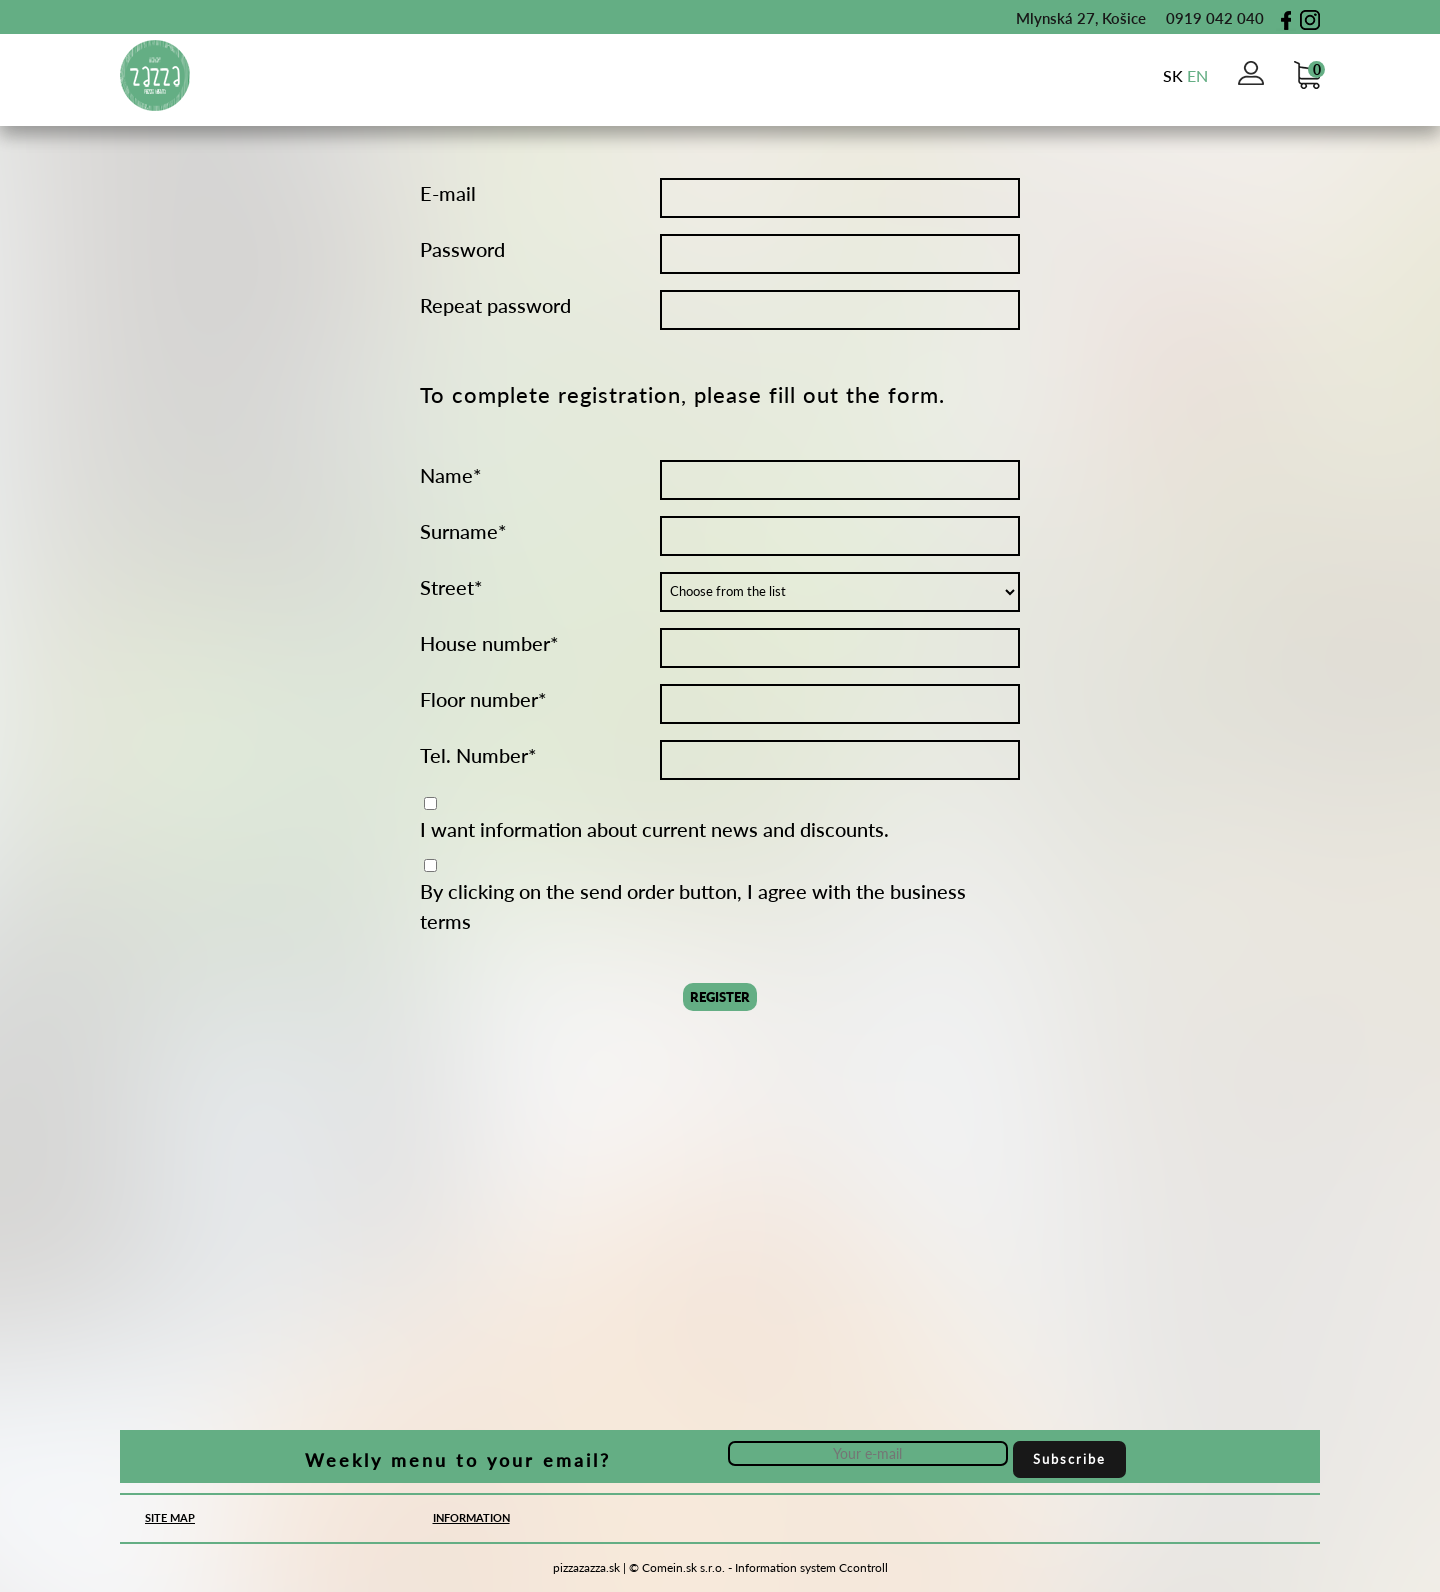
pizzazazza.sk (586, 1567)
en (1197, 75)
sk (1173, 75)
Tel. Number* (478, 755)
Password (462, 249)
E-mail (448, 193)
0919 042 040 (1205, 18)
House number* (489, 643)
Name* (451, 475)
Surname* (463, 531)
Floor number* (483, 699)
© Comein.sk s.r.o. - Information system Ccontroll (758, 1567)
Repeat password (495, 305)
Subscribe (1069, 1459)
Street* (451, 587)
